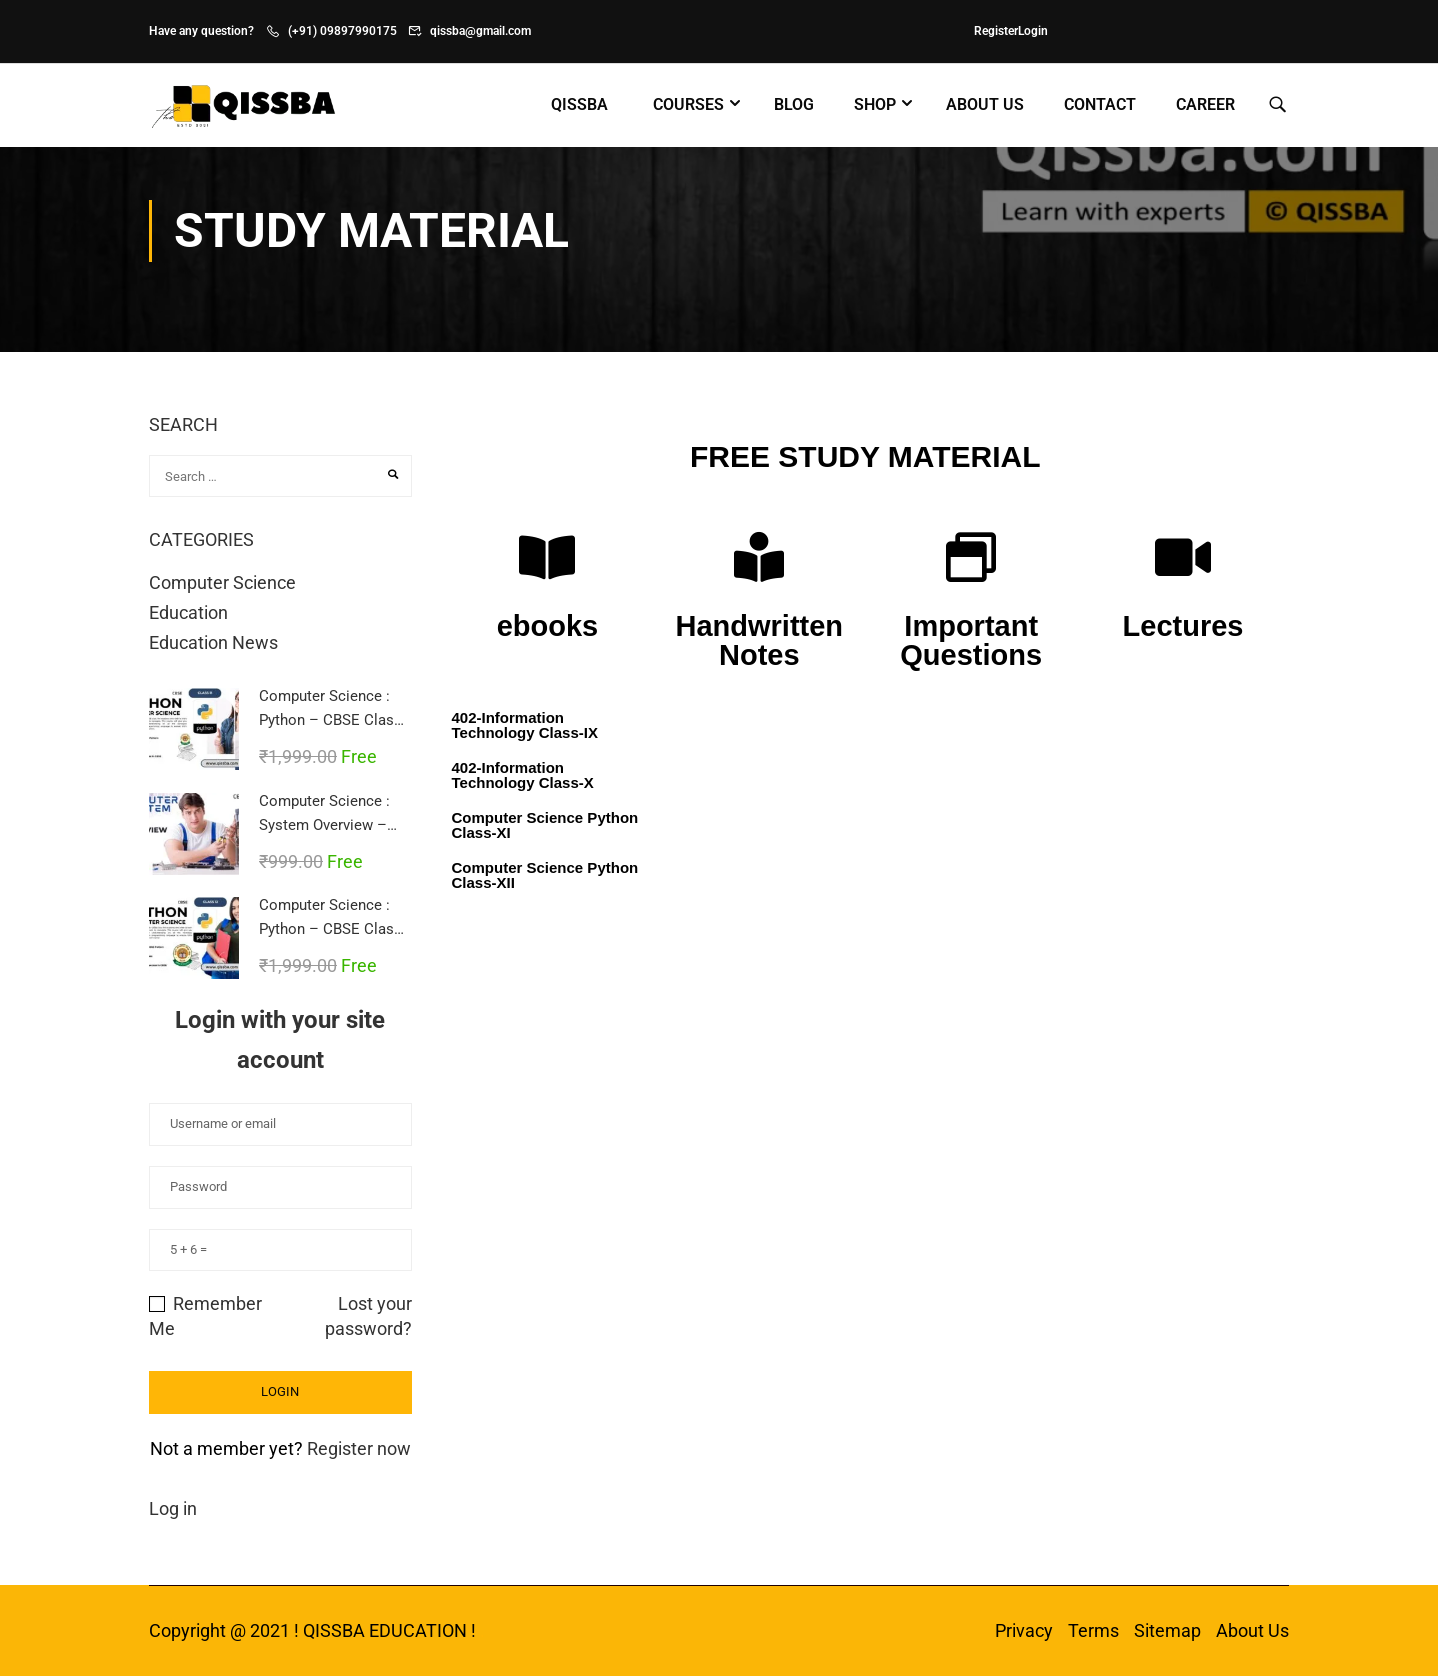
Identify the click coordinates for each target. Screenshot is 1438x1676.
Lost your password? (368, 1316)
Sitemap (1167, 1630)
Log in (173, 1508)
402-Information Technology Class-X (523, 775)
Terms (1093, 1630)
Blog (794, 104)
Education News (213, 642)
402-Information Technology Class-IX (525, 725)
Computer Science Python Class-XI (545, 825)
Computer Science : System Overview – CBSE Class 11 (324, 825)
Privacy (1024, 1630)
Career (1205, 104)
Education (188, 612)
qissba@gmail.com (480, 31)
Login (1033, 31)
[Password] (280, 1187)
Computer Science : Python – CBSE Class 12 (330, 929)
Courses (688, 104)
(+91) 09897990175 (342, 31)
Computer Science (222, 582)
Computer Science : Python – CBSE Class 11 (330, 720)
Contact (1100, 104)
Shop (875, 104)
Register (996, 31)
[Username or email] (280, 1124)
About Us (985, 104)
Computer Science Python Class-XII (545, 875)
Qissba (579, 104)
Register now (359, 1448)
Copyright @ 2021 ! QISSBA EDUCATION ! (312, 1630)
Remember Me (205, 1316)
